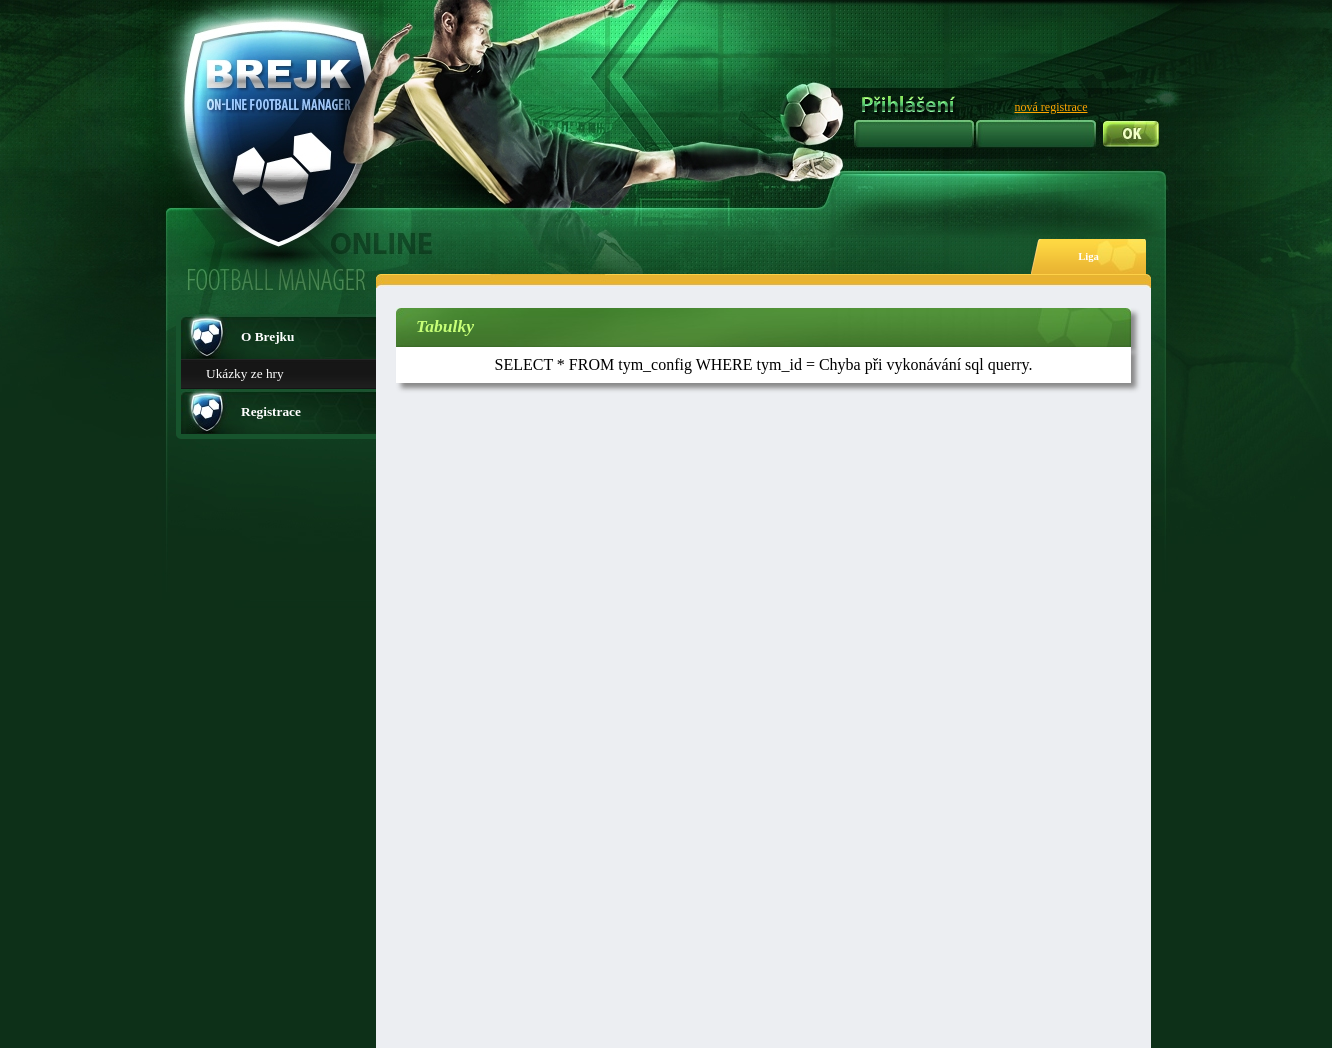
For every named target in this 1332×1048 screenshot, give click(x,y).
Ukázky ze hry (245, 373)
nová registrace (1051, 107)
